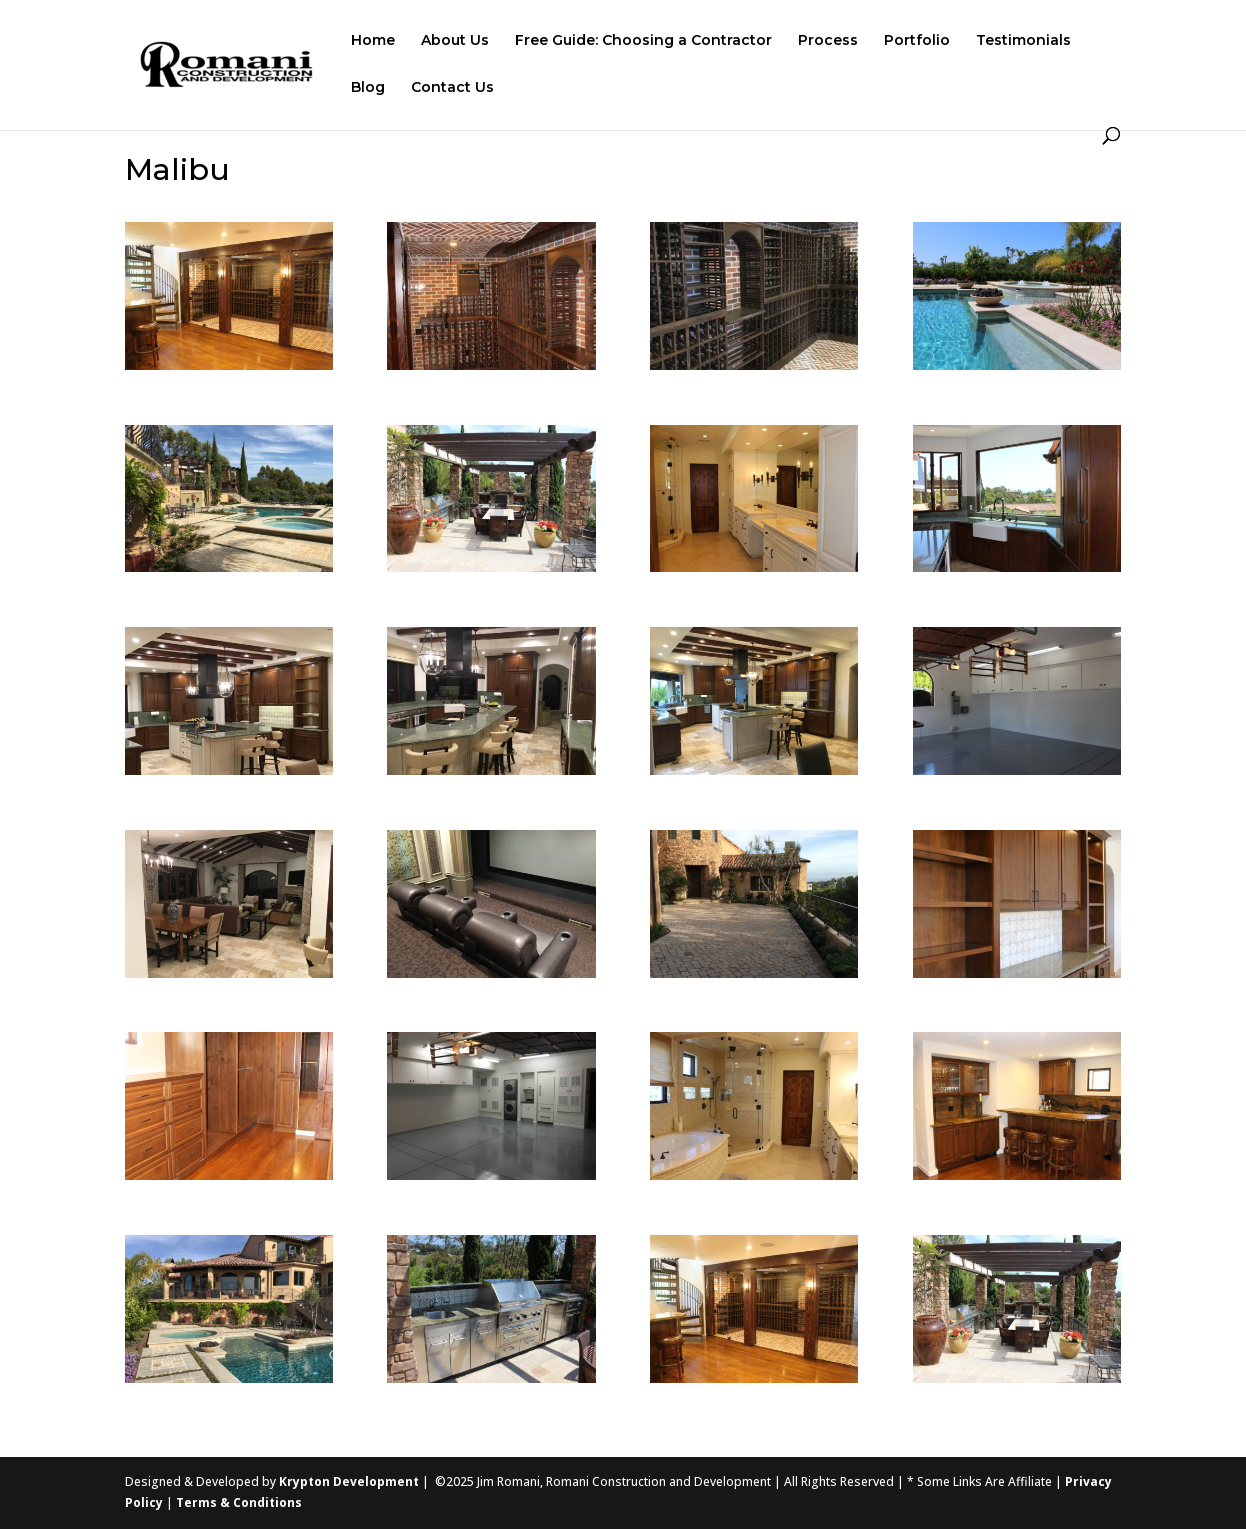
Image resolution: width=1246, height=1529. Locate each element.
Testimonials (1023, 41)
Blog (368, 88)
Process (828, 41)
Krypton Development (349, 1481)
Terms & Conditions (239, 1502)
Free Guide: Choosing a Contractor (643, 41)
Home (373, 41)
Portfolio (917, 41)
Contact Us (452, 88)
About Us (455, 41)
